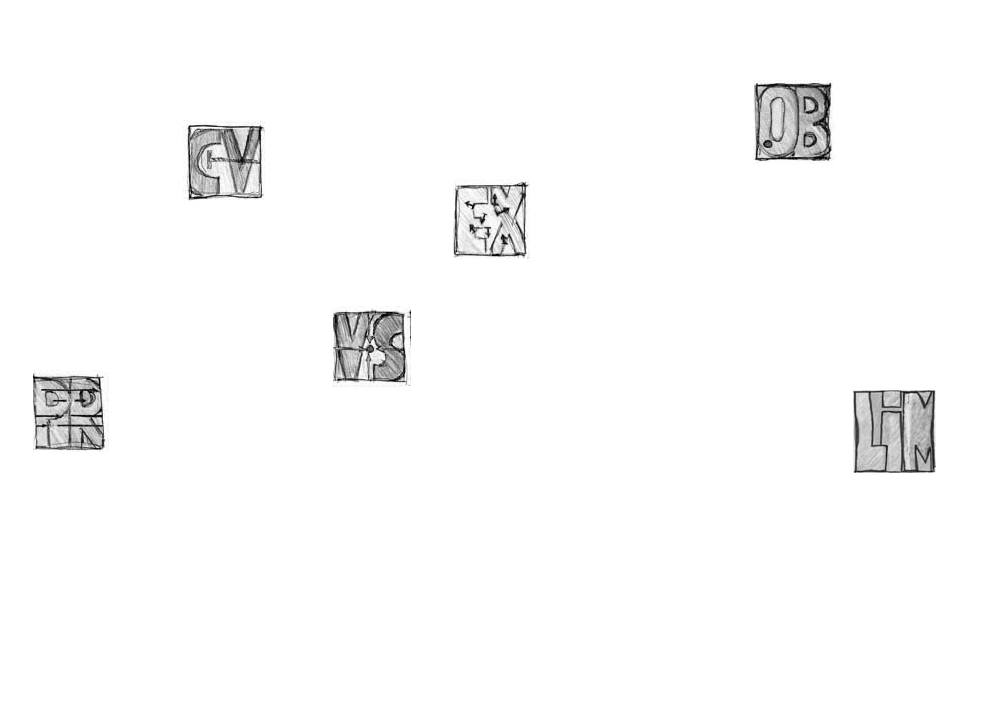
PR (75, 416)
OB (795, 126)
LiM (895, 436)
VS (375, 352)
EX (495, 225)
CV (225, 166)
